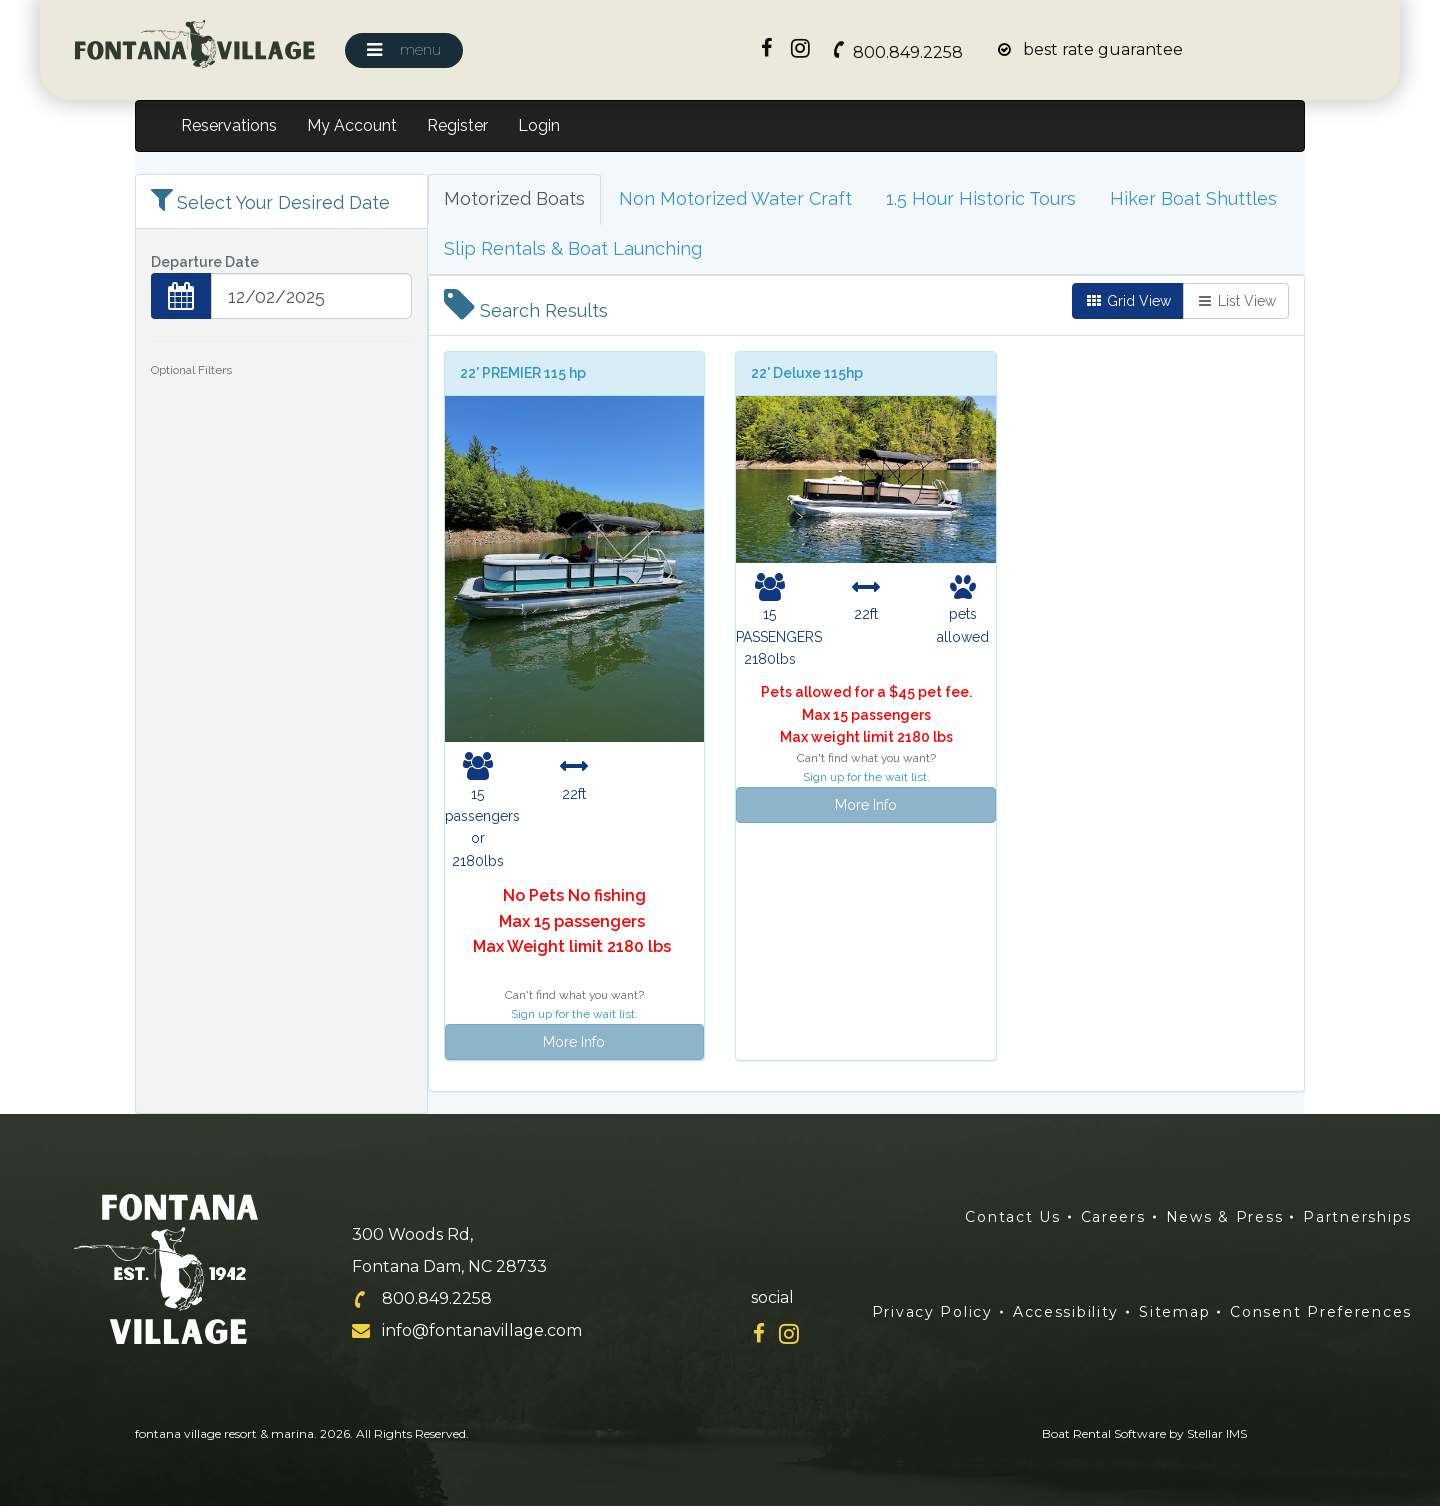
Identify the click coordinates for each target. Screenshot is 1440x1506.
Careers (1113, 1217)
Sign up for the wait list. (574, 1014)
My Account (352, 125)
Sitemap (1174, 1312)
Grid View (1128, 301)
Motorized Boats (514, 198)
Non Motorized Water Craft (735, 198)
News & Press (1225, 1217)
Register (457, 125)
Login (539, 125)
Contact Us (1012, 1217)
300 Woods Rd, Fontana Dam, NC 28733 (449, 1250)
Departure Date (205, 262)
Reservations (229, 125)
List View (1236, 301)
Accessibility (1066, 1312)
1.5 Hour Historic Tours (981, 198)
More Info (574, 1042)
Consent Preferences (1321, 1312)
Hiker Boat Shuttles (1193, 198)
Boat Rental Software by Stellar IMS (1144, 1433)
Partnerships (1357, 1217)
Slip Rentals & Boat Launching (573, 248)
